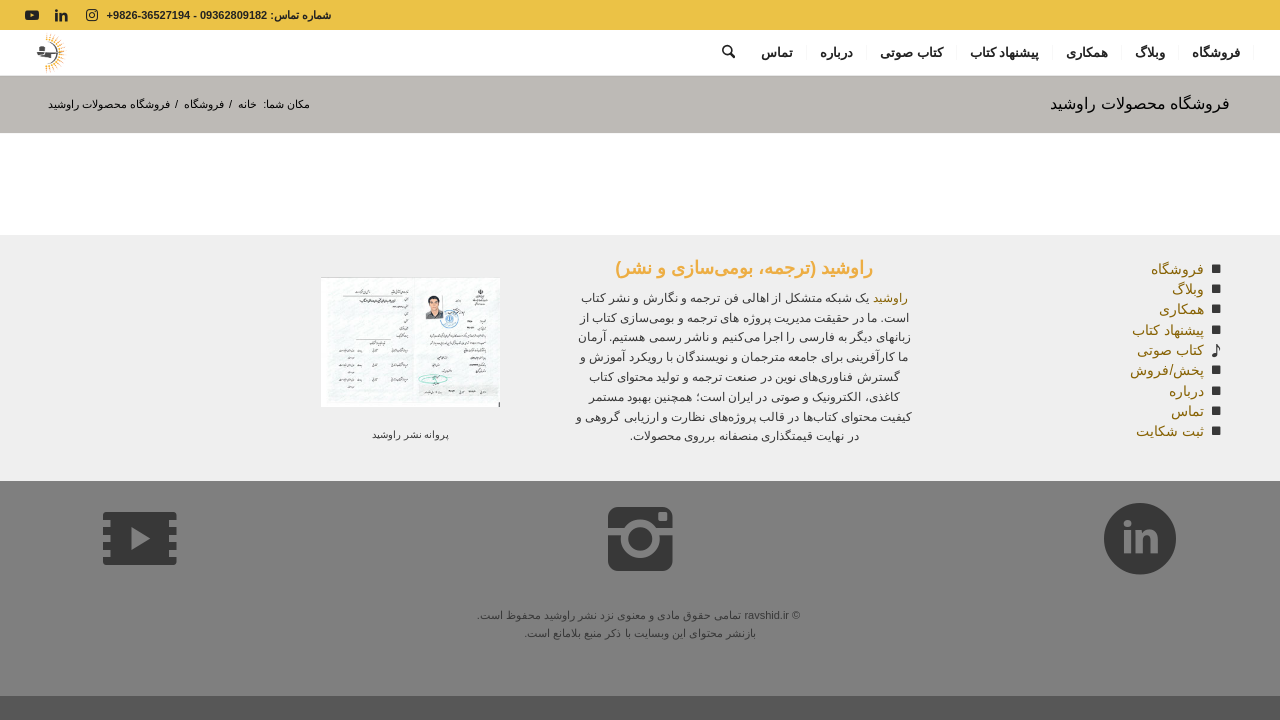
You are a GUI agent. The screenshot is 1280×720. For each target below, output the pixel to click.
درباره (1186, 391)
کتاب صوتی (1170, 350)
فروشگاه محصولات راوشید (1140, 103)
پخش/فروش (1167, 370)
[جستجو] (728, 52)
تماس (1187, 411)
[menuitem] (1216, 52)
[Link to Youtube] (32, 15)
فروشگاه (1177, 269)
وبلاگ (1188, 289)
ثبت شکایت (1170, 431)
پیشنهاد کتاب (1168, 330)
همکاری (1181, 309)
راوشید (890, 298)
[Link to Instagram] (92, 15)
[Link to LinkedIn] (62, 15)
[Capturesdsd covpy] (49, 52)
